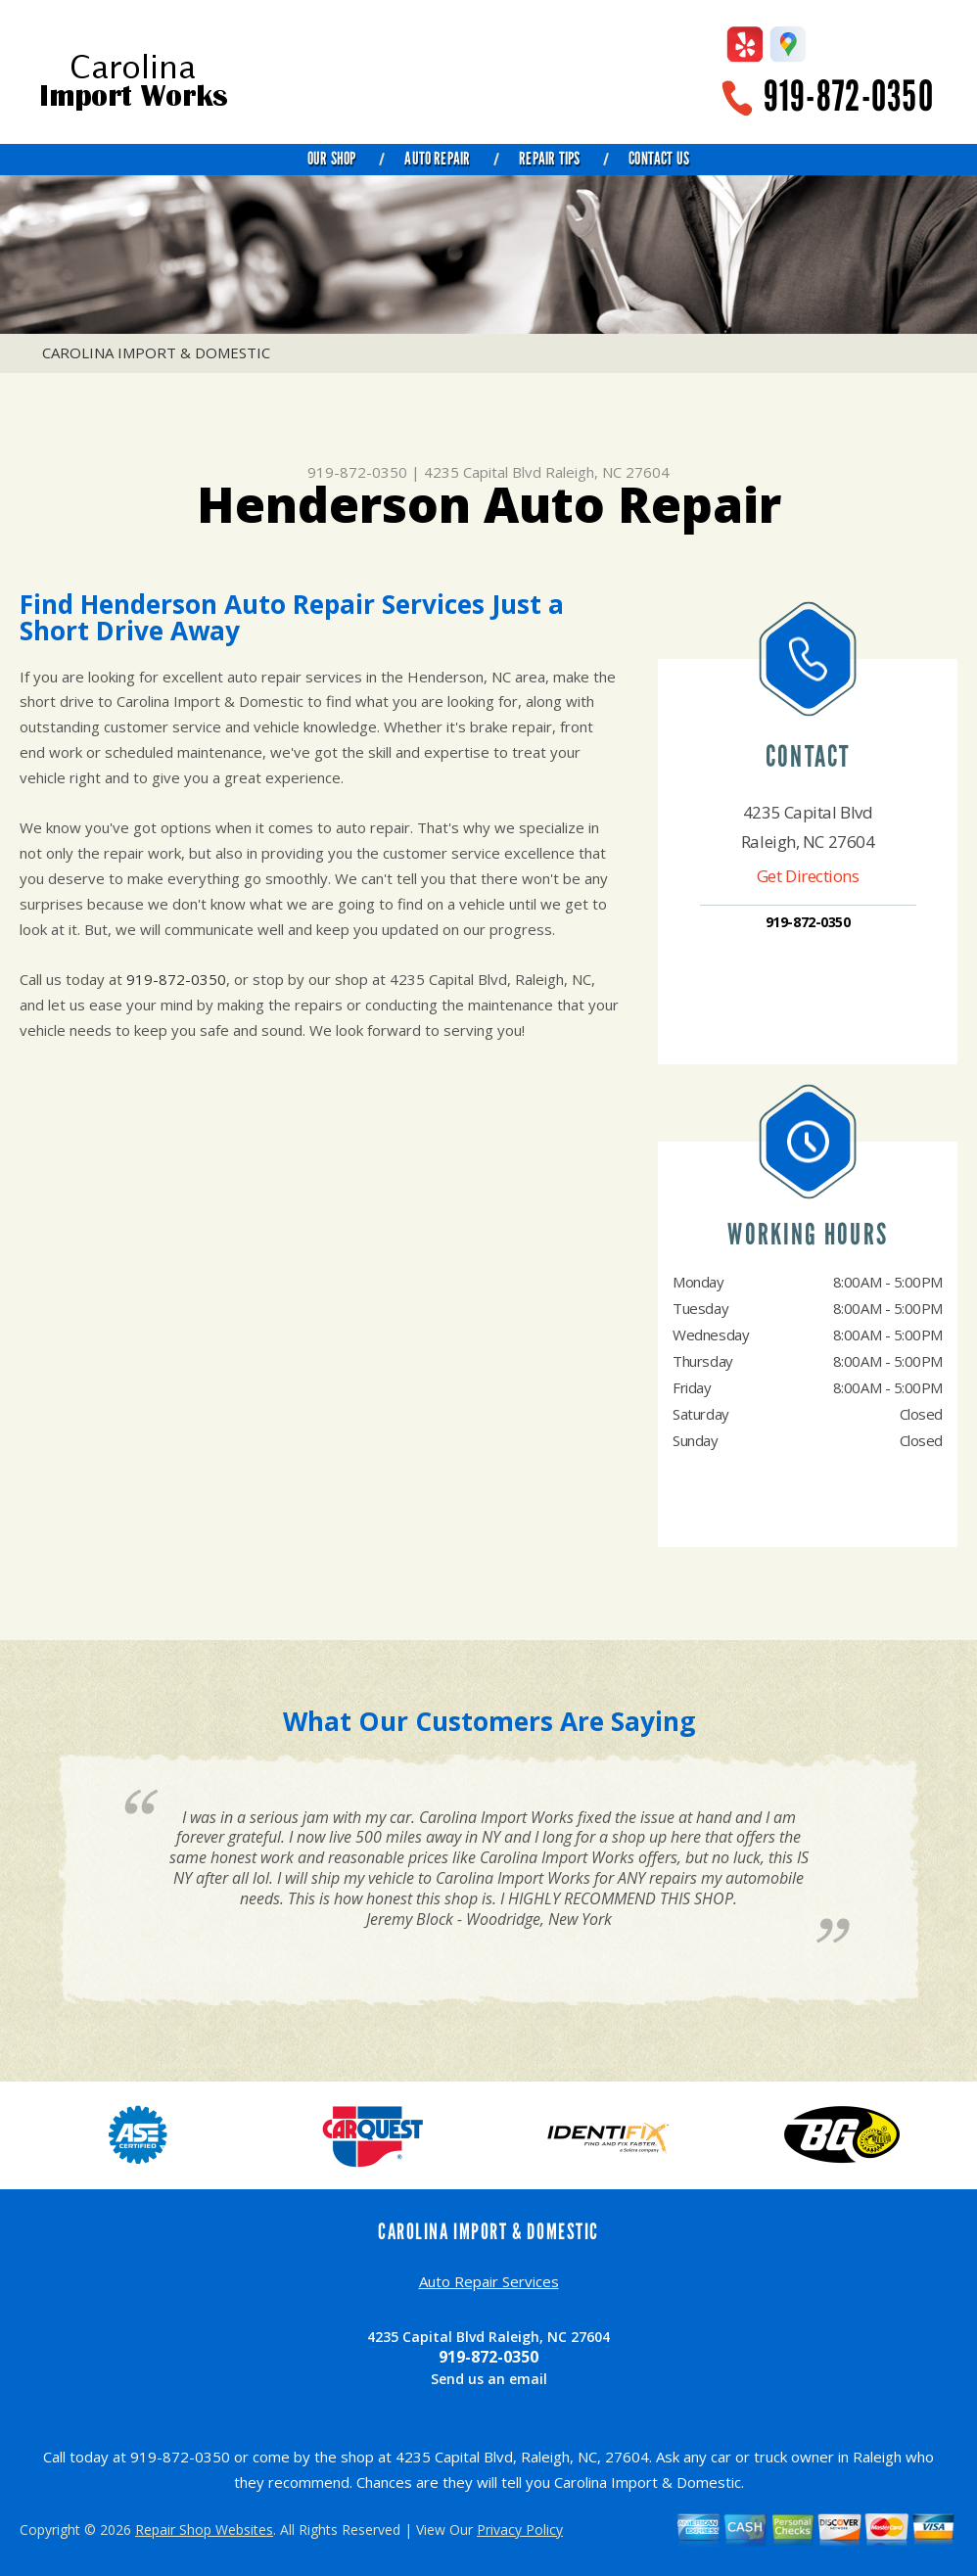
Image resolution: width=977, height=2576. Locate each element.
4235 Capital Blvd (482, 472)
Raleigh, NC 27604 (607, 472)
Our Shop (331, 158)
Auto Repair (437, 158)
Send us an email (489, 2378)
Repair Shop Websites (204, 2529)
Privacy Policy (520, 2529)
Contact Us (658, 158)
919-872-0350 (849, 96)
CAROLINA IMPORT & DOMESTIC (156, 352)
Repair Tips (549, 158)
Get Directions (808, 876)
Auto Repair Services (489, 2281)
